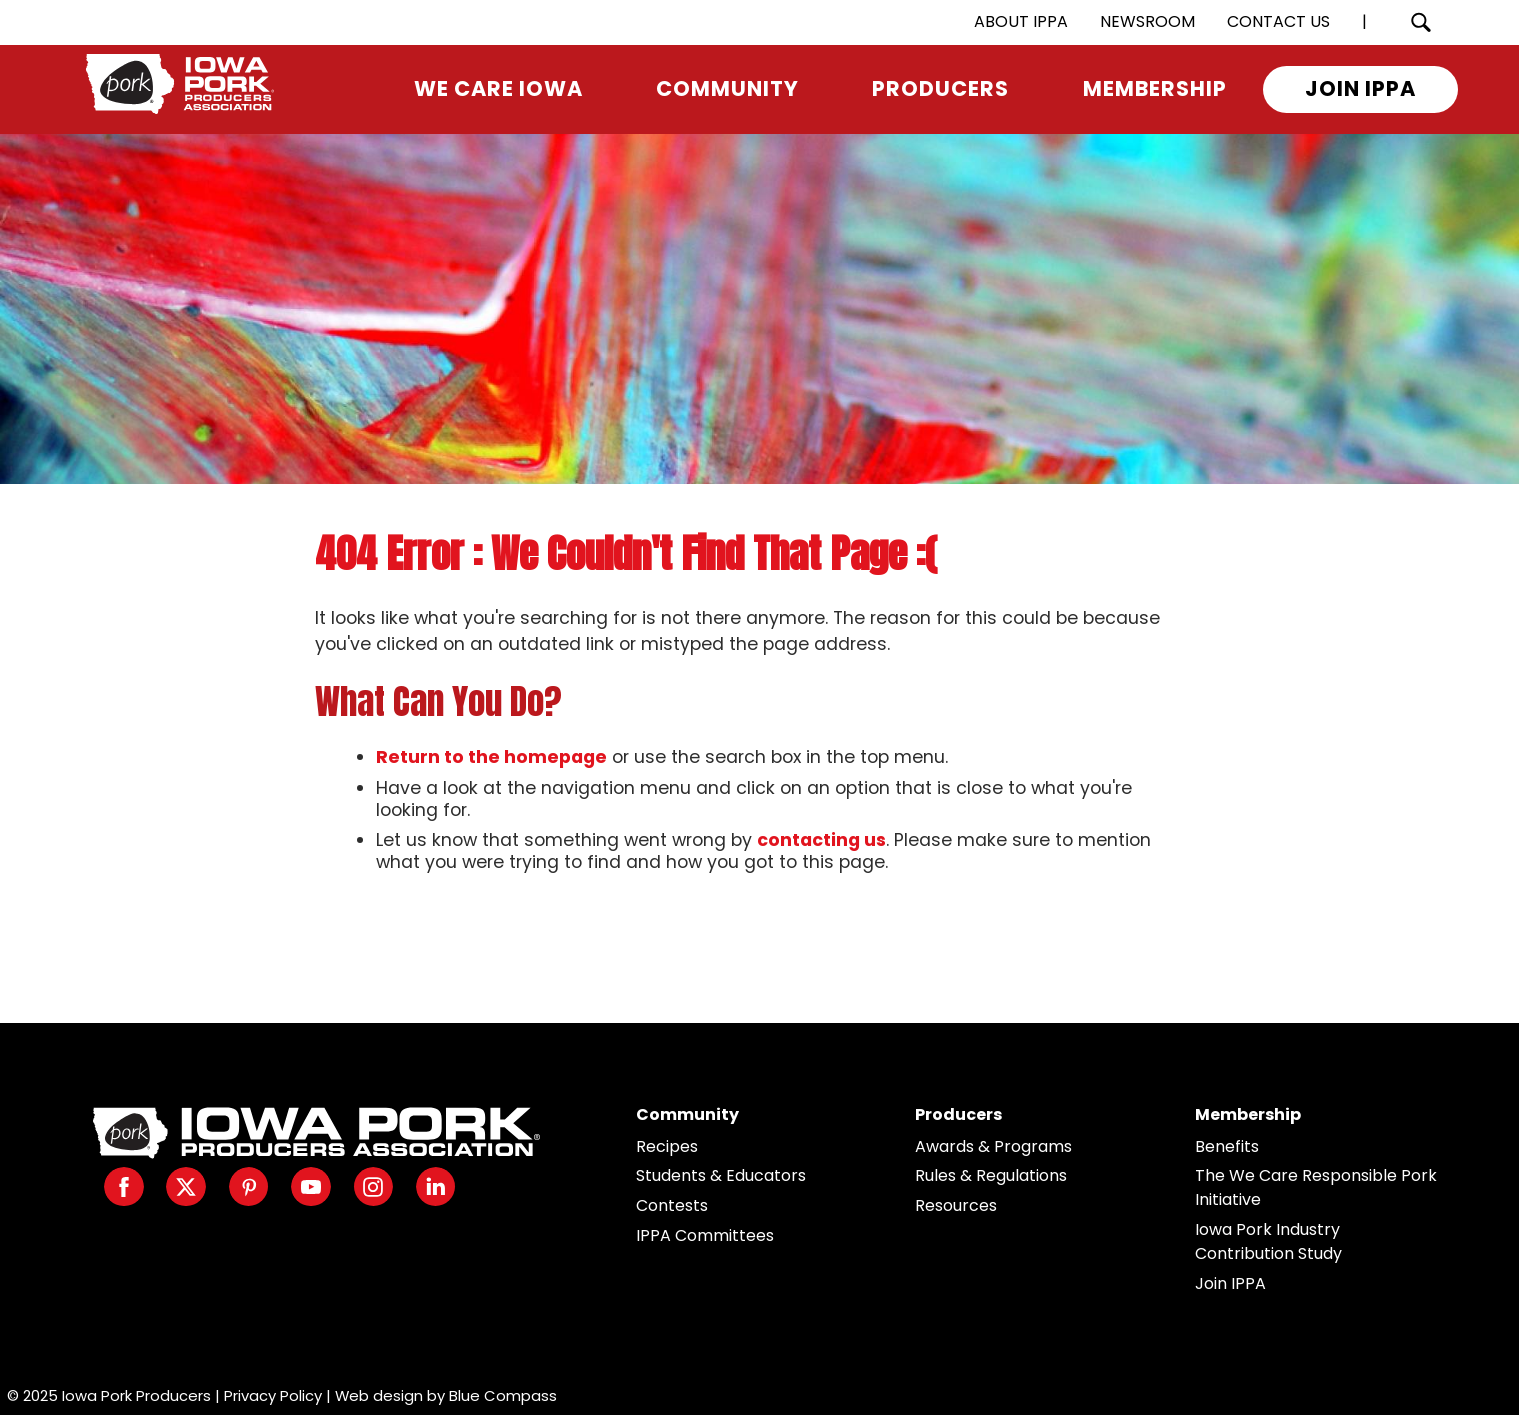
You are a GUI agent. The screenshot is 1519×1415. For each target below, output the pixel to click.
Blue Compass (503, 1395)
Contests (672, 1205)
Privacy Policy (273, 1395)
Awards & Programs (993, 1146)
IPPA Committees (705, 1235)
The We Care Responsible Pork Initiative (1316, 1187)
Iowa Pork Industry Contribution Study (1268, 1241)
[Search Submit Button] (1420, 22)
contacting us (821, 840)
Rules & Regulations (991, 1175)
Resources (956, 1205)
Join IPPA (1230, 1283)
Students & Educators (721, 1175)
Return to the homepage (491, 757)
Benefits (1227, 1146)
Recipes (667, 1146)
